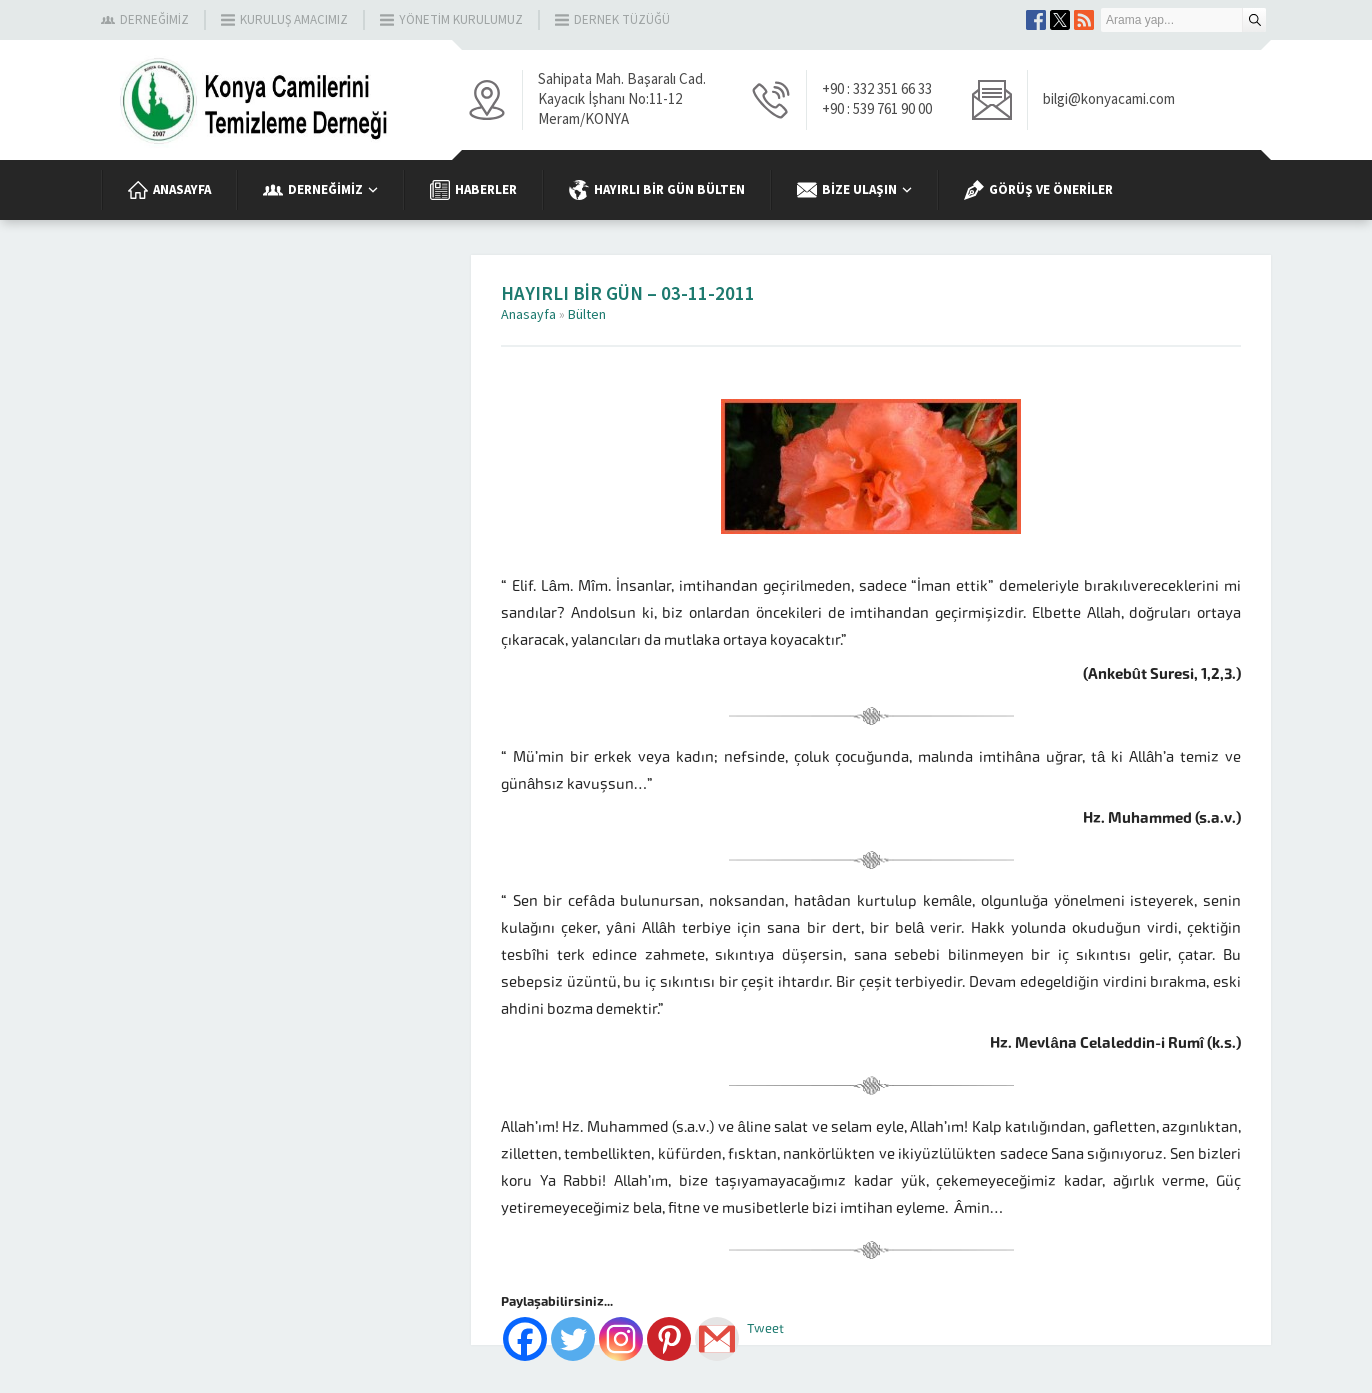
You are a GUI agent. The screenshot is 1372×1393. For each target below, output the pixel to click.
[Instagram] (621, 1339)
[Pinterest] (669, 1339)
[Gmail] (717, 1339)
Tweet (765, 1328)
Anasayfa (528, 315)
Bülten (587, 315)
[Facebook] (525, 1339)
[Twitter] (573, 1339)
